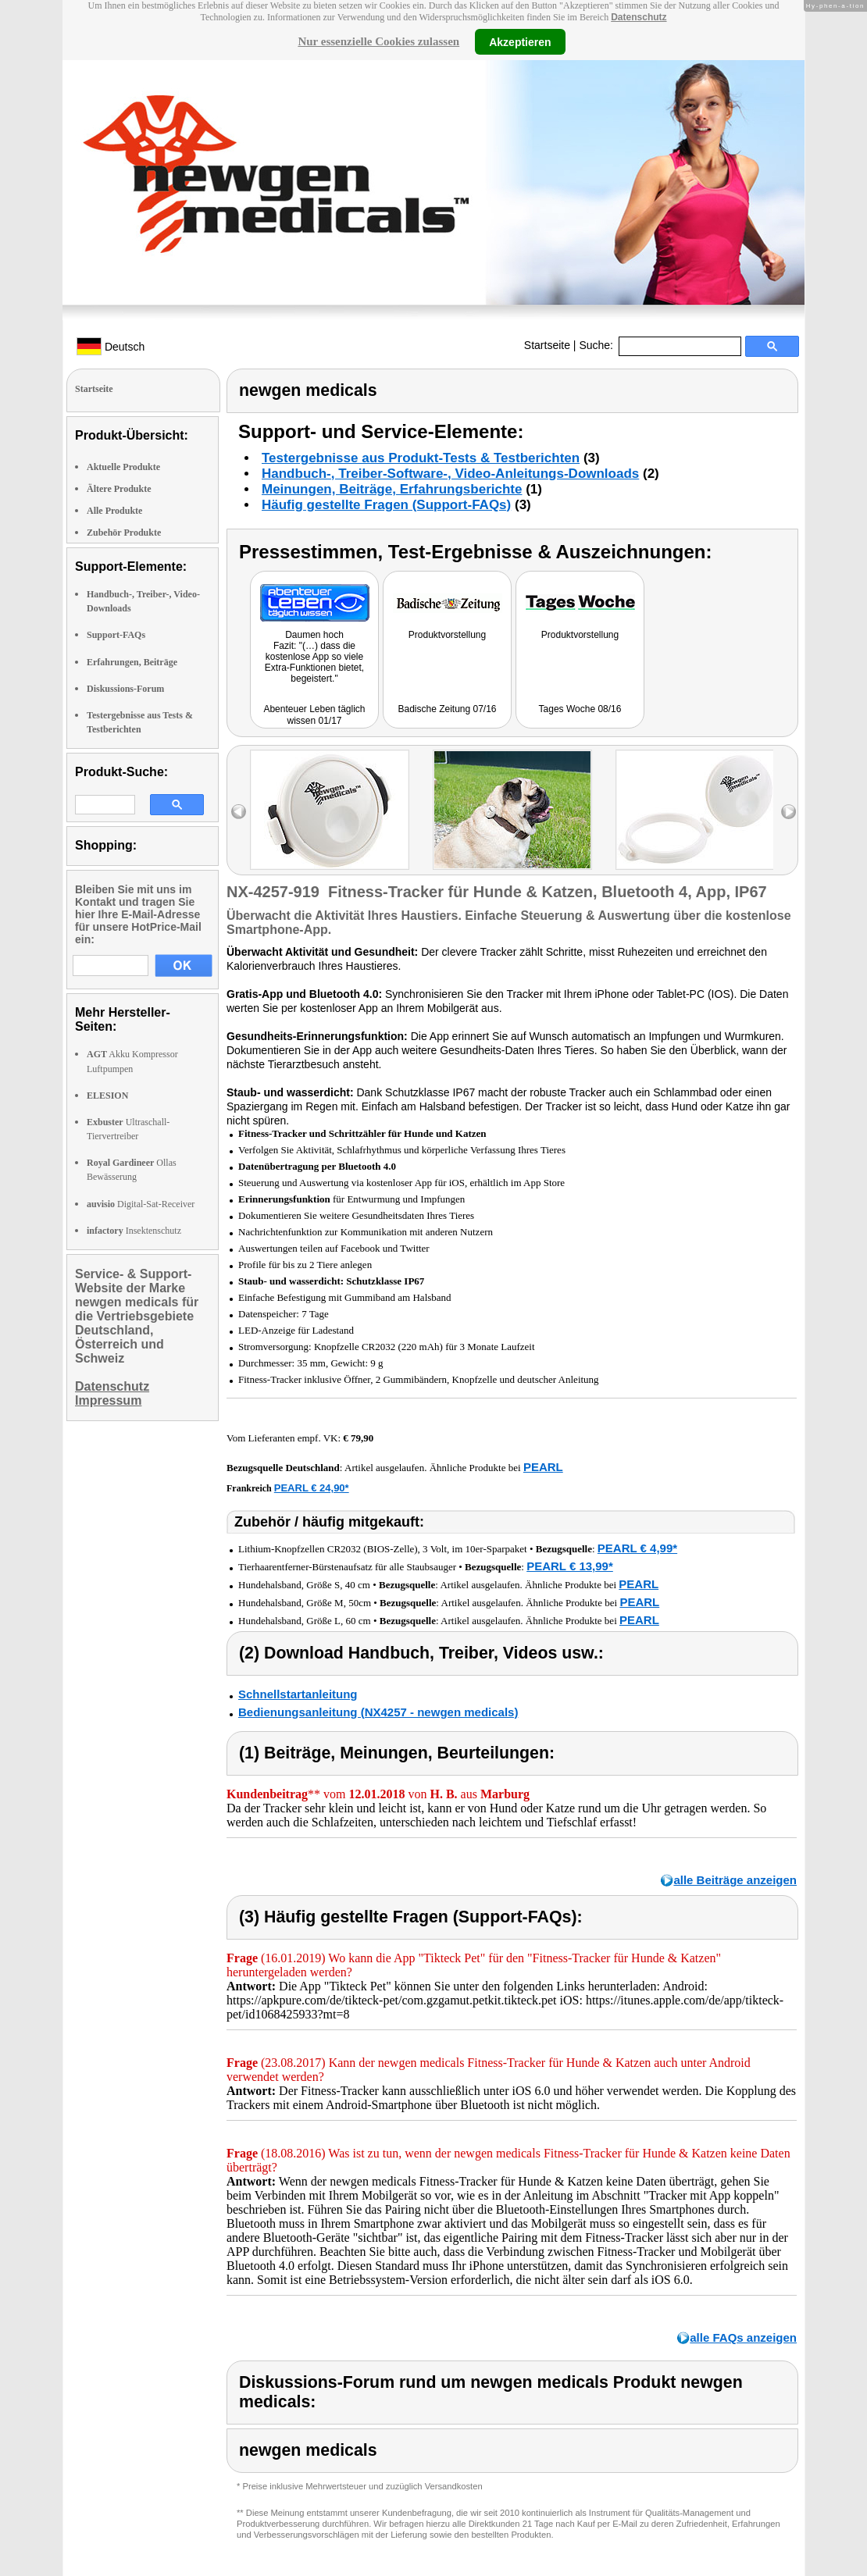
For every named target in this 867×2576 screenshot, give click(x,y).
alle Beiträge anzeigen (735, 1880)
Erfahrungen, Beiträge (132, 662)
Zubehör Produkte (124, 532)
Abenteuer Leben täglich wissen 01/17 (314, 715)
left (238, 811)
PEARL (543, 1466)
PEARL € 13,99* (569, 1566)
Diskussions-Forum (125, 688)
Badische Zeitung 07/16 (447, 709)
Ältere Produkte (119, 488)
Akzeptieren (520, 41)
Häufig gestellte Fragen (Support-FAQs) (386, 504)
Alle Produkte (114, 510)
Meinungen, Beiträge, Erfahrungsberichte (392, 489)
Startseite (547, 345)
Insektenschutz (134, 1230)
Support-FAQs (116, 634)
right (788, 811)
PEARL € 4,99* (637, 1548)
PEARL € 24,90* (311, 1488)
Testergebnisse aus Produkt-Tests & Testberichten (421, 458)
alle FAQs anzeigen (743, 2337)
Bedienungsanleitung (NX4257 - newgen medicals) (378, 1712)
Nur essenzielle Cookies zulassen (378, 41)
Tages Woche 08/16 (580, 709)
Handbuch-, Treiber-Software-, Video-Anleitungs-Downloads (450, 473)
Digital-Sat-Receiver (140, 1204)
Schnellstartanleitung (298, 1694)
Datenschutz (638, 17)
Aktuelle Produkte (123, 466)
